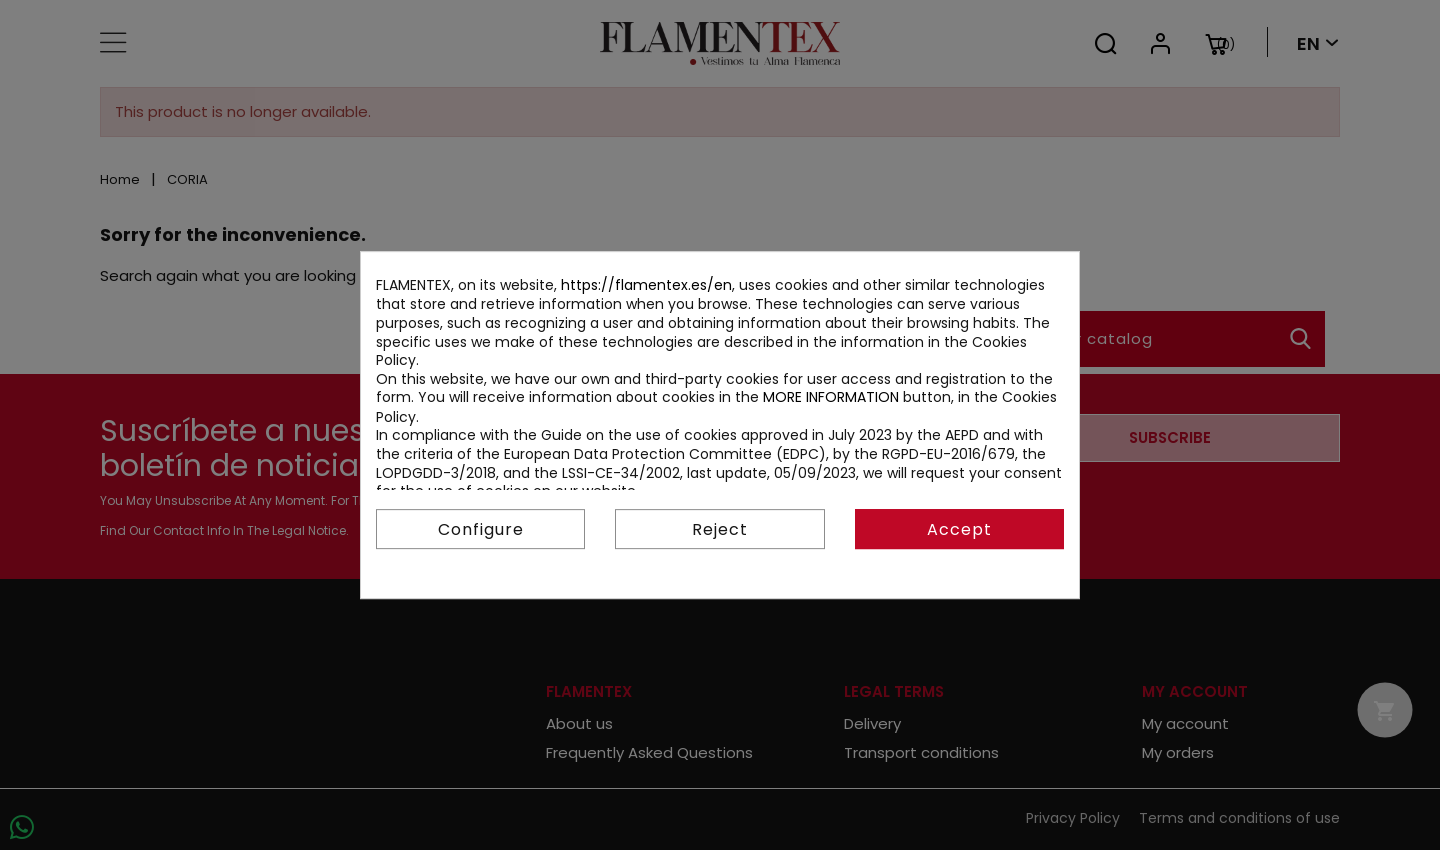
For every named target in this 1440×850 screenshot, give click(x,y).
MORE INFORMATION (831, 397)
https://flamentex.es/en (646, 285)
